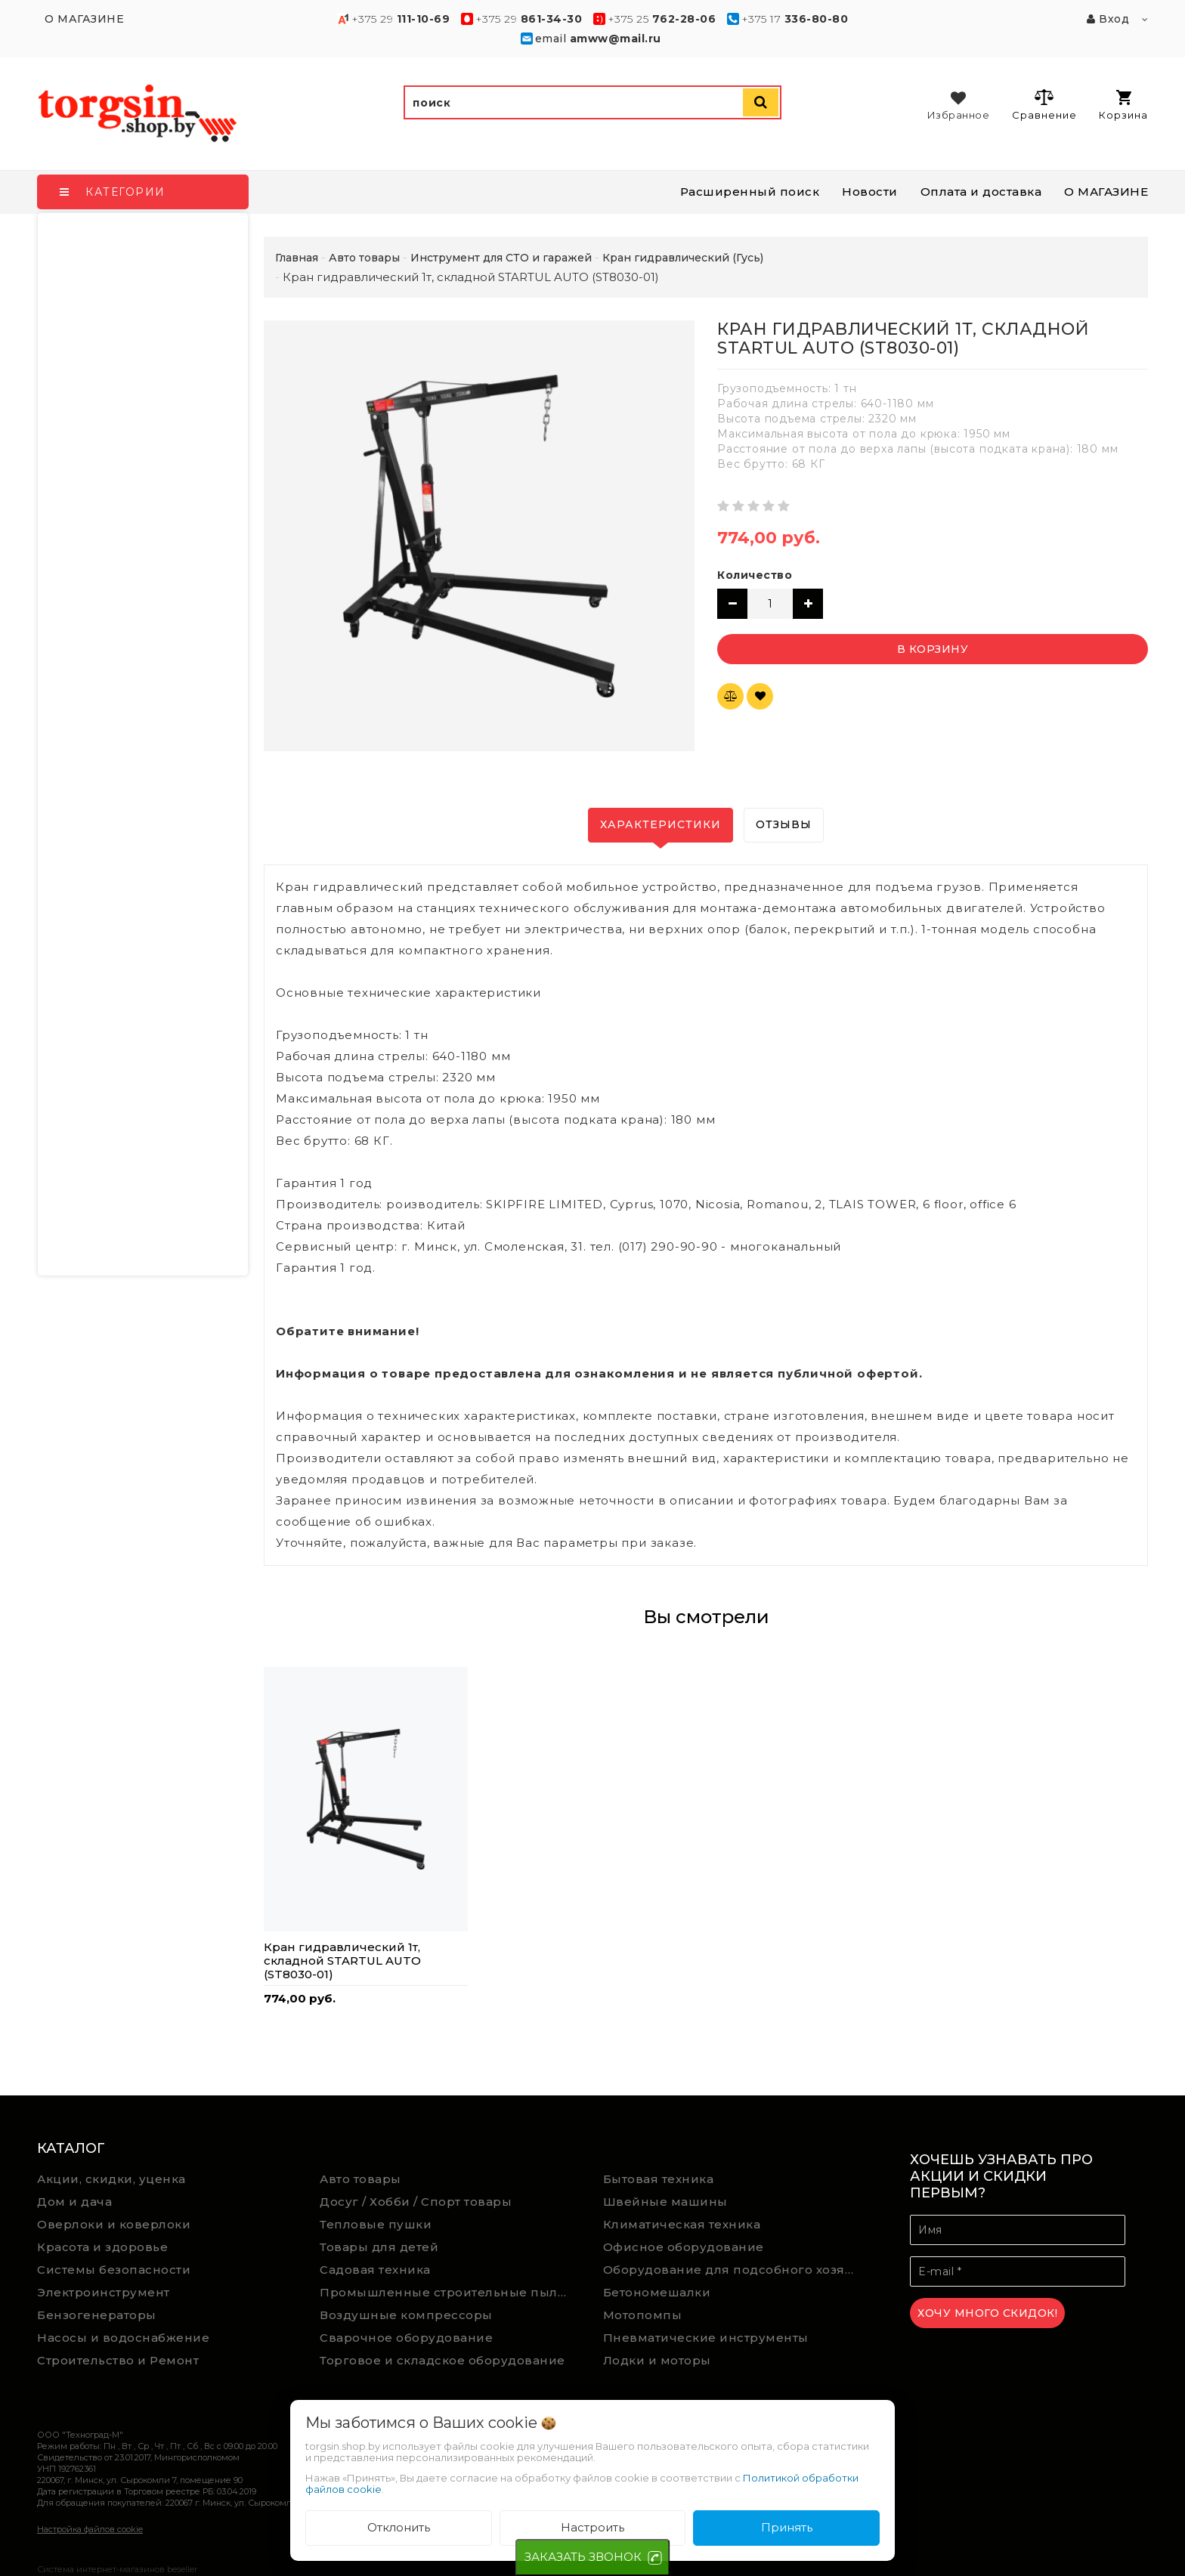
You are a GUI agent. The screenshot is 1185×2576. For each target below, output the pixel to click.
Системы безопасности (113, 2269)
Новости (870, 191)
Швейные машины (665, 2201)
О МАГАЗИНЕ (1106, 191)
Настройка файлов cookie (90, 2529)
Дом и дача (74, 2201)
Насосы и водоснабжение (123, 2337)
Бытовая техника (658, 2179)
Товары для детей (379, 2247)
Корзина (1123, 105)
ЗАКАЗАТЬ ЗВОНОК (583, 2557)
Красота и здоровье (102, 2247)
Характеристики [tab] (660, 824)
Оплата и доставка (981, 191)
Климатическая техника (682, 2224)
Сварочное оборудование (406, 2337)
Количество (754, 575)
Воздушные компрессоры (406, 2315)
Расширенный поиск (750, 191)
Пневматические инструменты (706, 2337)
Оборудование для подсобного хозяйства (733, 2269)
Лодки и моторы (657, 2360)
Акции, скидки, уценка (111, 2179)
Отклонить (398, 2527)
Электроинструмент (103, 2292)
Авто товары (360, 2179)
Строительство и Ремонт (118, 2360)
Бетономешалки (657, 2292)
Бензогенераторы (96, 2315)
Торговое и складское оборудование (442, 2360)
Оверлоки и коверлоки (113, 2224)
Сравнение (1044, 104)
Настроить (592, 2527)
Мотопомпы (642, 2315)
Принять (786, 2527)
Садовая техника (375, 2269)
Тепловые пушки (376, 2224)
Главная (296, 257)
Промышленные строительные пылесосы (450, 2292)
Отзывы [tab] (784, 824)
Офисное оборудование (683, 2247)
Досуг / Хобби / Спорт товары (416, 2201)
